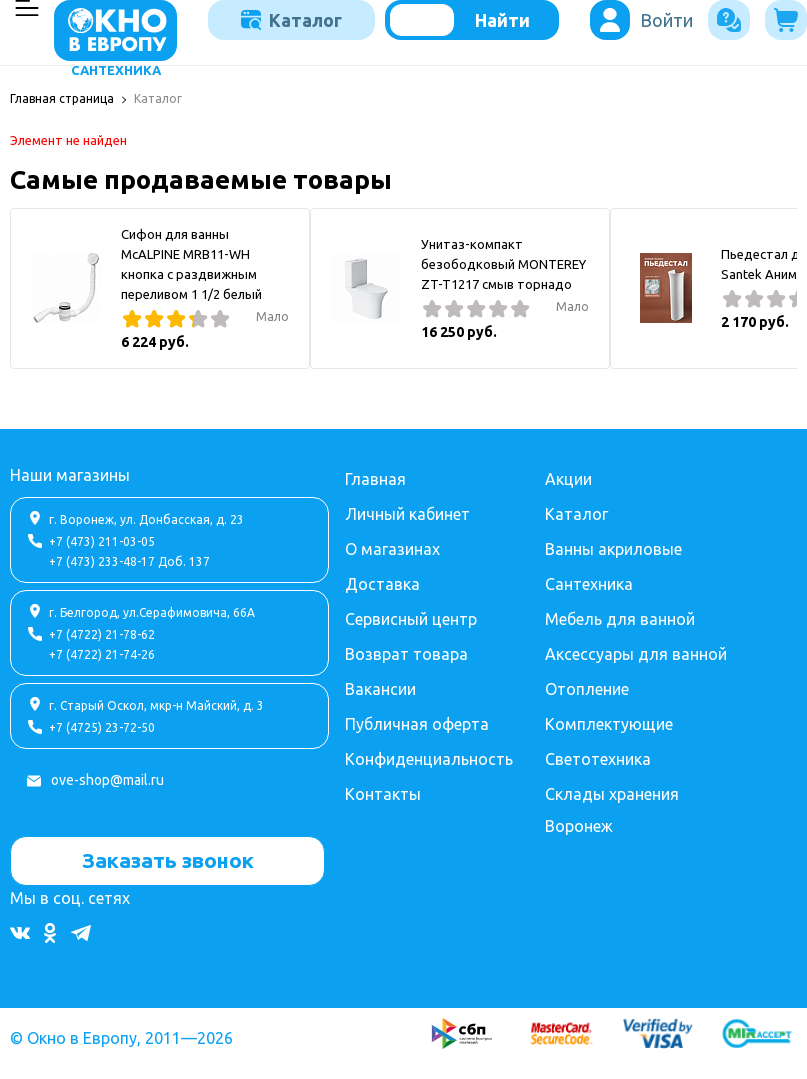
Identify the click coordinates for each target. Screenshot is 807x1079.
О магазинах (392, 549)
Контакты (383, 794)
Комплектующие (609, 724)
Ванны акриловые (613, 549)
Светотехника (598, 759)
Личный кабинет (407, 514)
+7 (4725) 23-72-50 (102, 727)
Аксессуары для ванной (636, 654)
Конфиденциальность (429, 759)
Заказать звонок (168, 860)
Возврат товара (406, 654)
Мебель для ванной (620, 619)
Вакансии (380, 689)
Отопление (587, 689)
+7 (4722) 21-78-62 (102, 634)
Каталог (291, 20)
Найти (502, 20)
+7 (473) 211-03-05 (102, 541)
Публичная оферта (417, 724)
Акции (568, 479)
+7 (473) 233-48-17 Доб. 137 (129, 561)
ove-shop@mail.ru (107, 780)
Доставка (382, 584)
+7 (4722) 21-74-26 (102, 654)
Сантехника (589, 584)
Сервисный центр (411, 619)
